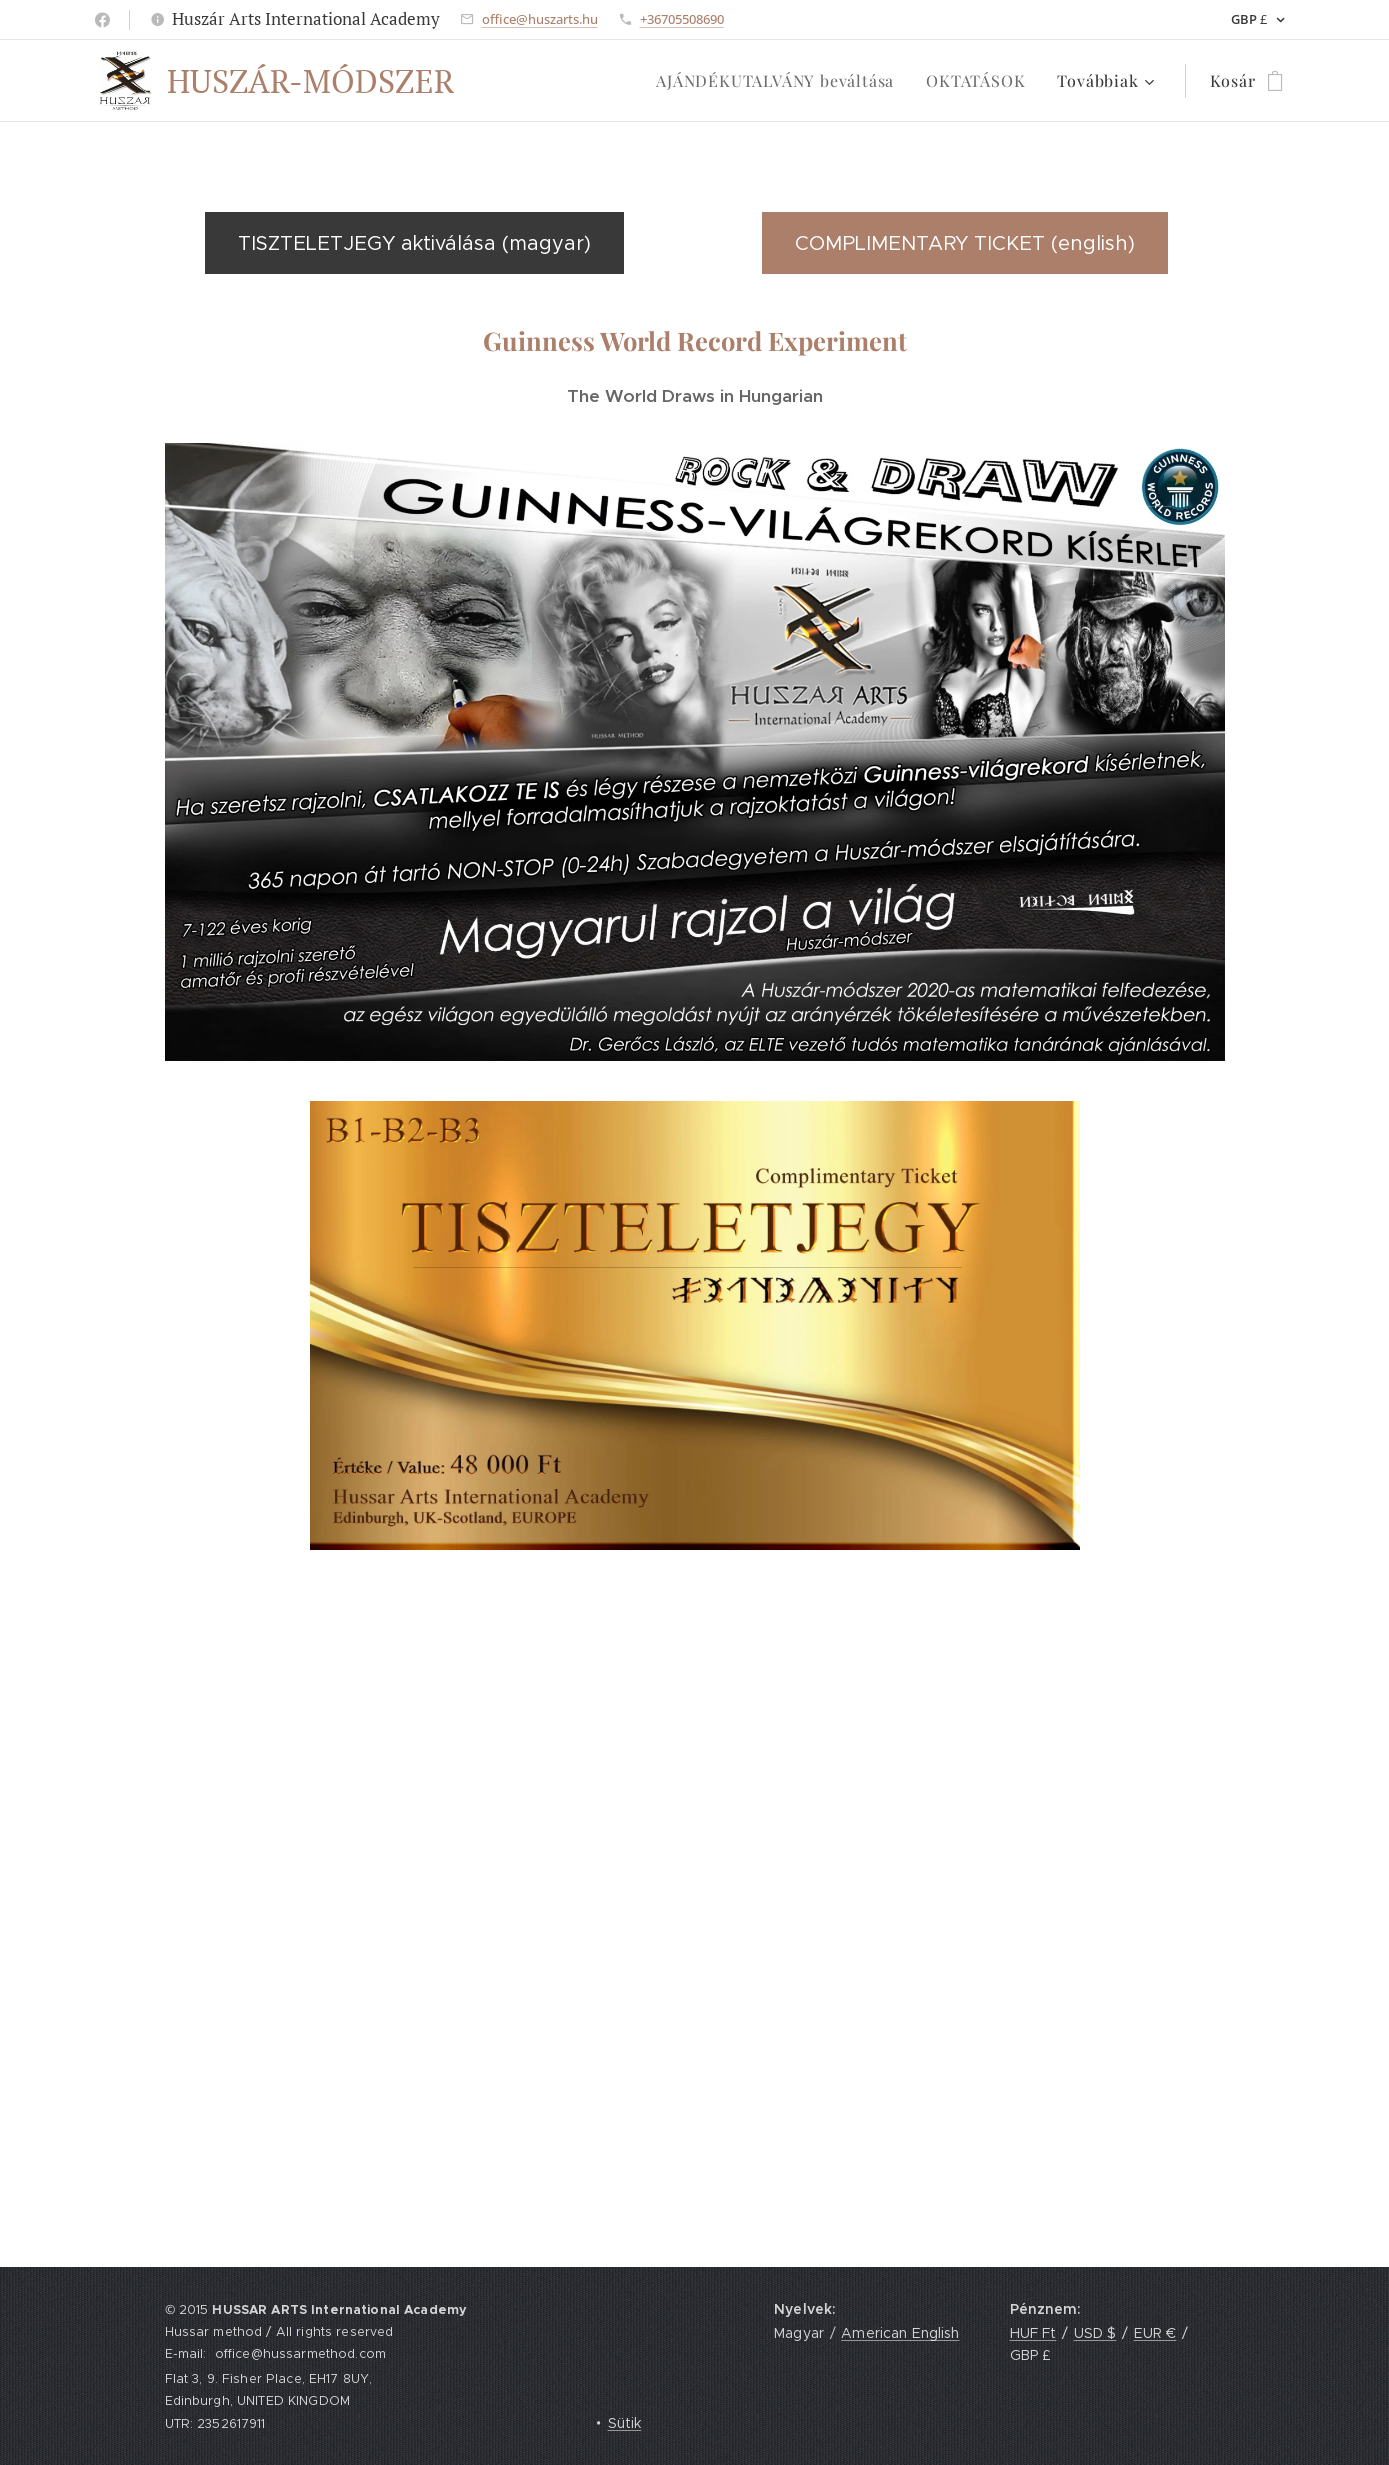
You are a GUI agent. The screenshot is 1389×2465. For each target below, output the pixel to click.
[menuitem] (780, 81)
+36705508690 (682, 19)
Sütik (625, 2423)
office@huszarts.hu (540, 19)
